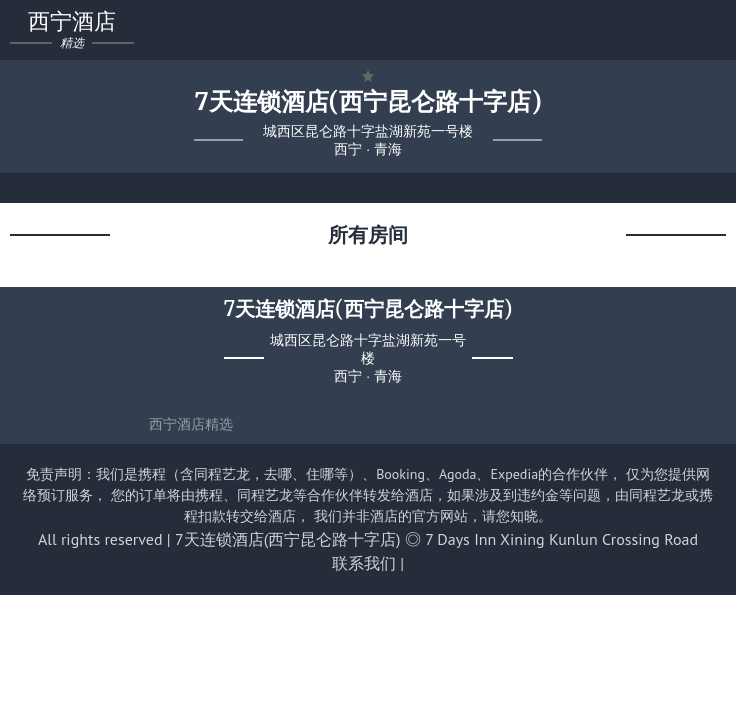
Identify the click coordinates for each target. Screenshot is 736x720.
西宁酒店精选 (191, 424)
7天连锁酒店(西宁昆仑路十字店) (288, 539)
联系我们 (364, 563)
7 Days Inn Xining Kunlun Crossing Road (561, 539)
